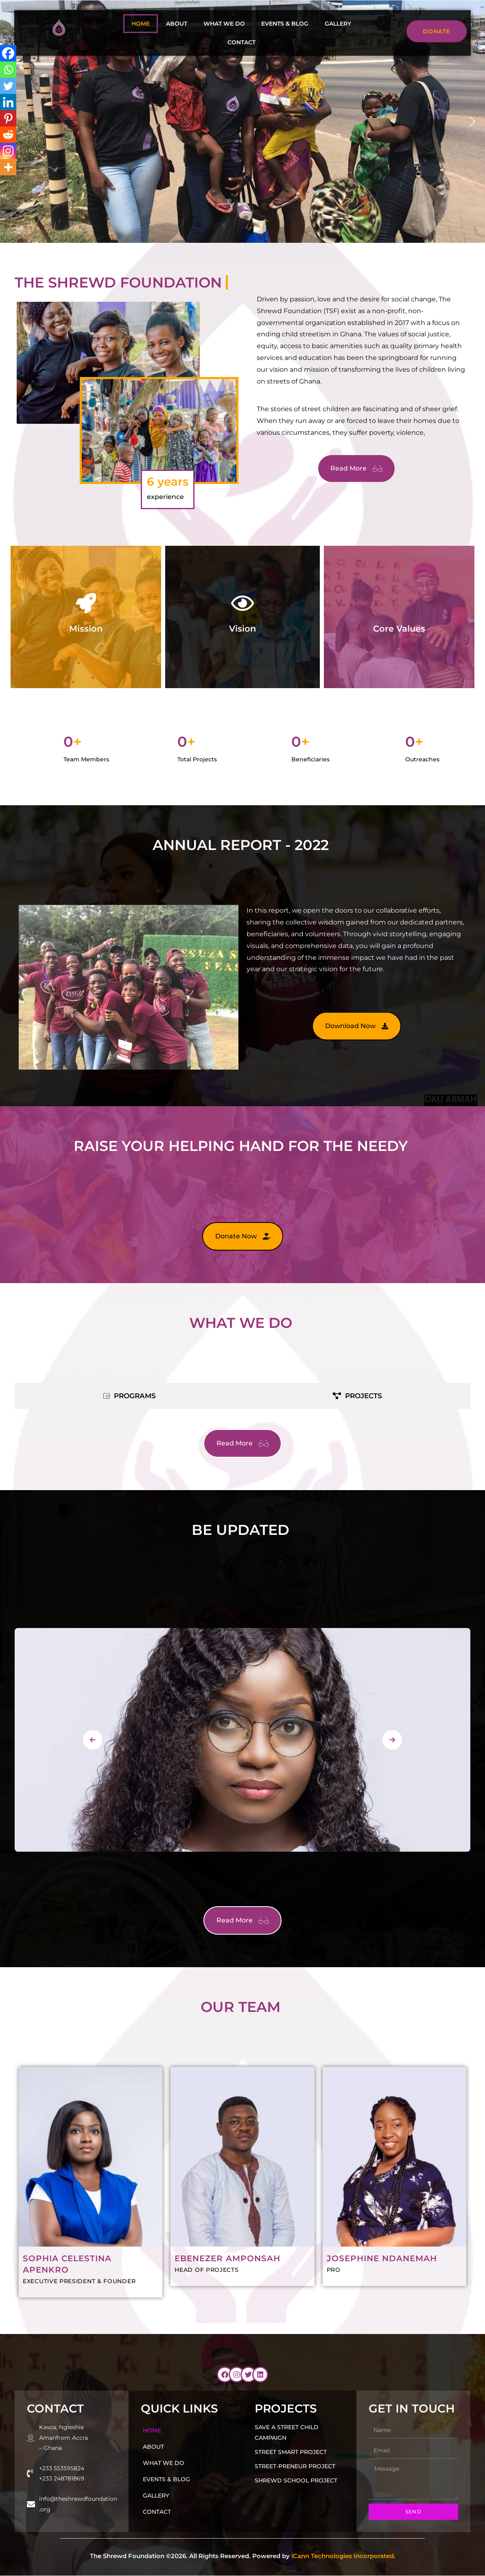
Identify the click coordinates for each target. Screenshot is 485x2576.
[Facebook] (8, 53)
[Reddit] (8, 134)
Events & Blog (284, 23)
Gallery (338, 23)
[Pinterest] (8, 118)
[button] (472, 121)
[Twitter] (8, 86)
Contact (241, 42)
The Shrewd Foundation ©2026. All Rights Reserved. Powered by (242, 2556)
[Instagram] (8, 151)
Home (140, 23)
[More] (8, 167)
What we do (224, 23)
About (176, 23)
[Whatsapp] (8, 69)
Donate (445, 31)
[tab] (129, 1396)
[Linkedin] (8, 102)
